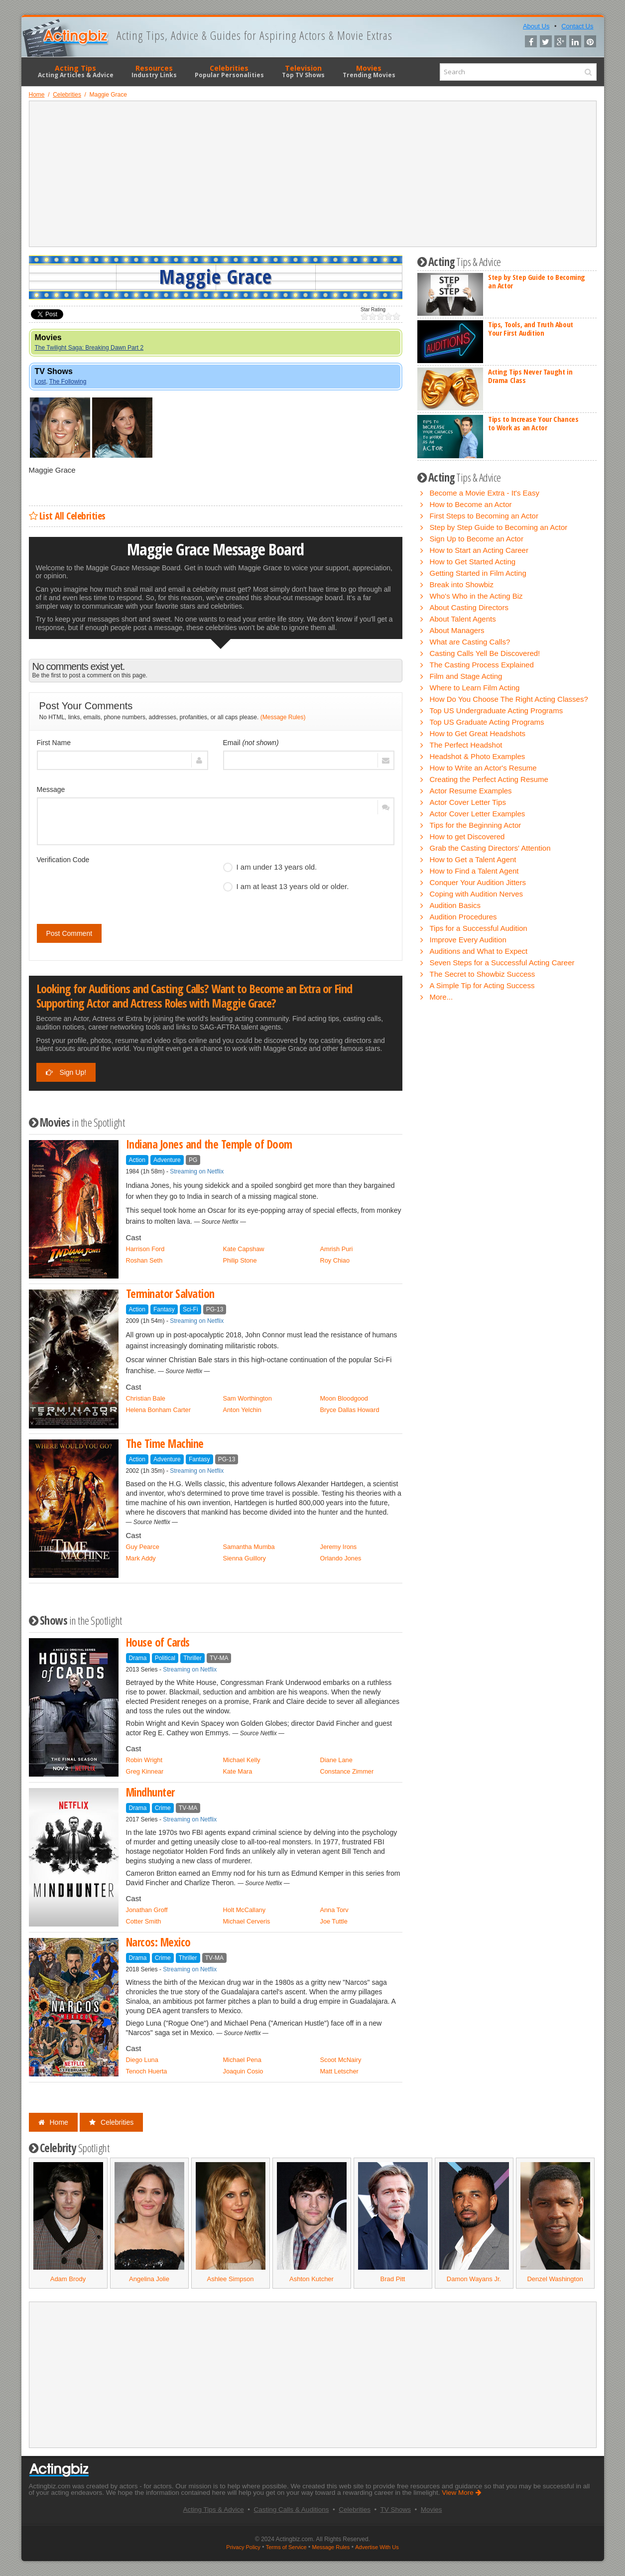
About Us (536, 26)
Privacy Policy (243, 2547)
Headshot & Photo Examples (477, 756)
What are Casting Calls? (470, 642)
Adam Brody (68, 2279)
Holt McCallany (244, 1910)
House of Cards (158, 1642)
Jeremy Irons (338, 1546)
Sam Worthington (247, 1398)
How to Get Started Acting (473, 561)
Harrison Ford (145, 1249)
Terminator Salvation (170, 1293)
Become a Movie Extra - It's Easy (484, 493)
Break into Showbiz (462, 584)
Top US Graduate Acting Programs (487, 722)
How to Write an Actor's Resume (483, 768)
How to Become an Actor (471, 504)
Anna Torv (334, 1910)
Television (303, 71)
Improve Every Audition (468, 939)
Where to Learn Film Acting (475, 687)
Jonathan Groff (147, 1910)
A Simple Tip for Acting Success (482, 985)
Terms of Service (286, 2547)
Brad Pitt (392, 2279)
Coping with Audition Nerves (476, 894)
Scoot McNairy (341, 2059)
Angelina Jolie (149, 2279)
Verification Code (63, 860)
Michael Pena (242, 2059)
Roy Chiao (335, 1260)
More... (441, 997)
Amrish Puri (336, 1249)
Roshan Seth (144, 1260)
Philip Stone (240, 1260)
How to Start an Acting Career (479, 550)
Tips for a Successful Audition (478, 928)
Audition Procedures (463, 916)
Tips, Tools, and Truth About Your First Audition (530, 328)
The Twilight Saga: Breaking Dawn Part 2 (89, 347)
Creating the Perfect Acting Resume (489, 779)
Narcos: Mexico (158, 1942)
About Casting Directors (469, 607)
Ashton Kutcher (311, 2279)
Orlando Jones (341, 1558)
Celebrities (229, 71)
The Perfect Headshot (466, 745)
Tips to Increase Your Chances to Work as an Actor (533, 423)
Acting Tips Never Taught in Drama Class (530, 376)
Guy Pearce (142, 1546)
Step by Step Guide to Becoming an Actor (536, 281)
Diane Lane (336, 1760)
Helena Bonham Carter (158, 1410)
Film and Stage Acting (466, 676)
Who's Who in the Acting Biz (476, 596)
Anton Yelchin (242, 1410)
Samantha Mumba (249, 1546)
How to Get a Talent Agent (473, 859)
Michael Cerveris (246, 1921)
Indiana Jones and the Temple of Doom (209, 1144)
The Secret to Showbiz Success (482, 974)
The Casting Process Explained (482, 664)
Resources (154, 71)
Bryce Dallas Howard (349, 1410)
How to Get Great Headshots (478, 733)
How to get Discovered (467, 836)
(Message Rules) (283, 717)
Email (251, 743)
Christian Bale (145, 1398)
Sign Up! (66, 1072)
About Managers (457, 630)
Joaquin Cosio (243, 2071)
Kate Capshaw (243, 1249)
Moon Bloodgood (344, 1398)
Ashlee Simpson (230, 2279)
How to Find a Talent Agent (474, 871)
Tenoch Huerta (146, 2071)
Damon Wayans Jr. (474, 2279)
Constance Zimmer (347, 1771)
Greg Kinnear (145, 1771)
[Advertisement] (313, 174)
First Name (54, 743)
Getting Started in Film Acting (478, 573)
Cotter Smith (143, 1921)
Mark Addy (141, 1558)
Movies (369, 71)
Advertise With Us (376, 2547)
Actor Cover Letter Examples (477, 813)
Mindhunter (150, 1792)
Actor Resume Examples (471, 790)
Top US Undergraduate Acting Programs (496, 710)
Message (51, 789)
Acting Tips (76, 71)
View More (461, 2492)
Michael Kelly (241, 1760)
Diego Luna (142, 2059)
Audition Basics (455, 905)
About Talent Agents (463, 619)
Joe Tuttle (334, 1921)
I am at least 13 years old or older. (286, 887)
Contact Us (577, 26)
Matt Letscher (339, 2071)
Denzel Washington (555, 2279)
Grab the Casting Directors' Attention (490, 848)
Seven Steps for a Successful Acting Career (502, 962)
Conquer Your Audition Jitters (478, 882)
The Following (68, 381)
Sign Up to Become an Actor (476, 538)
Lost (40, 381)
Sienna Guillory (244, 1558)
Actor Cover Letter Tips (468, 802)
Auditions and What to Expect (479, 951)
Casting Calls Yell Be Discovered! (485, 653)
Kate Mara (237, 1771)
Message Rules (331, 2547)
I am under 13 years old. (270, 867)
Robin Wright (144, 1760)
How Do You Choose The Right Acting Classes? (509, 699)
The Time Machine (165, 1443)
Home (53, 2122)
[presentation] (112, 887)
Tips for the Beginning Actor (475, 825)
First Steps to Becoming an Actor (484, 516)
